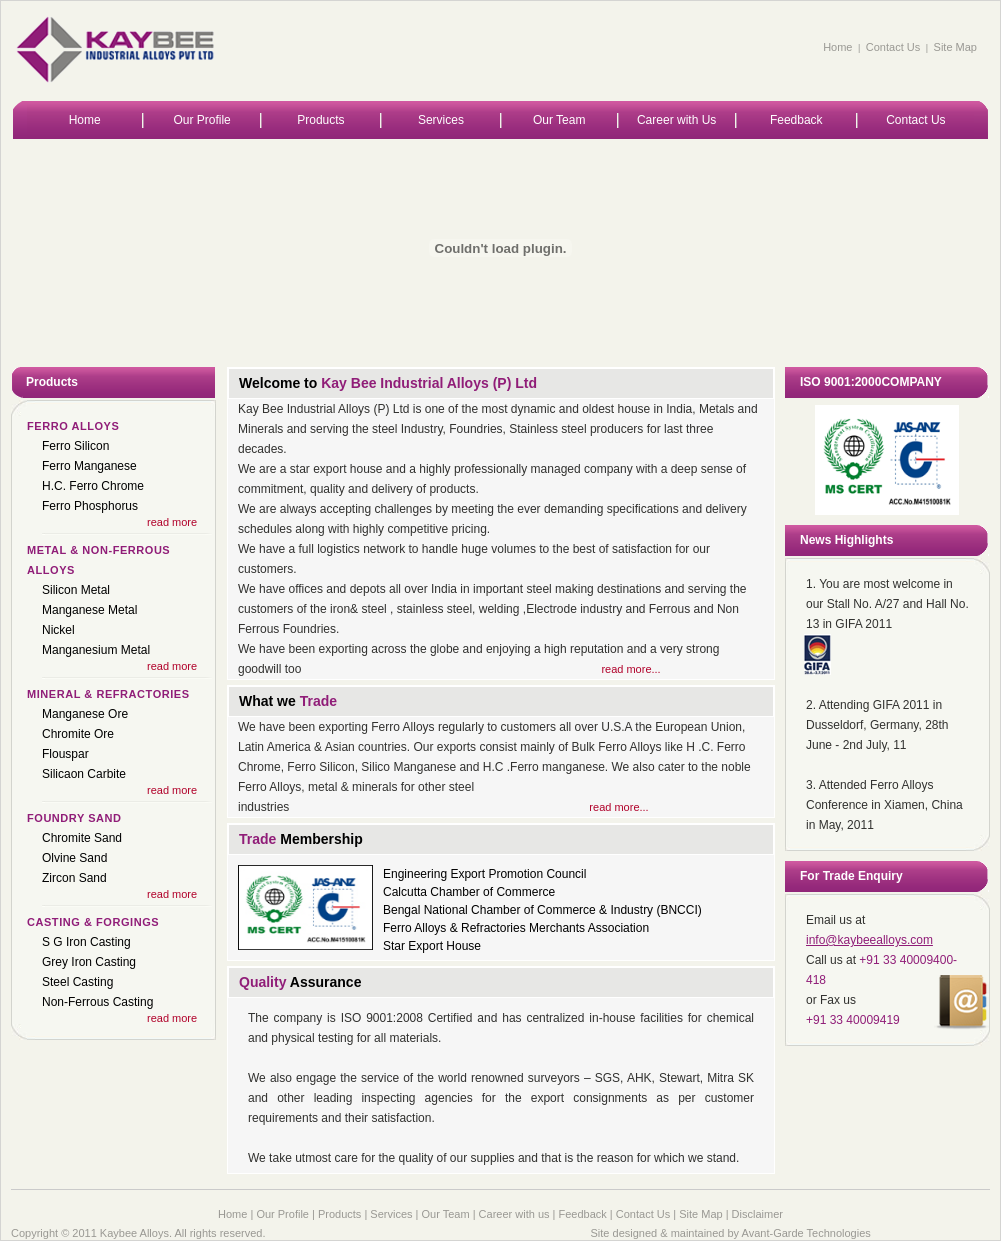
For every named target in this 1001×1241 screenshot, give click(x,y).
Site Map (955, 47)
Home (837, 47)
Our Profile (201, 120)
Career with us (514, 1214)
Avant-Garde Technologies (806, 1233)
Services (441, 120)
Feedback (796, 120)
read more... (630, 669)
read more (172, 522)
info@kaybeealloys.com (869, 940)
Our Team (559, 120)
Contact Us (893, 47)
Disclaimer (757, 1214)
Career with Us (676, 120)
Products (320, 120)
